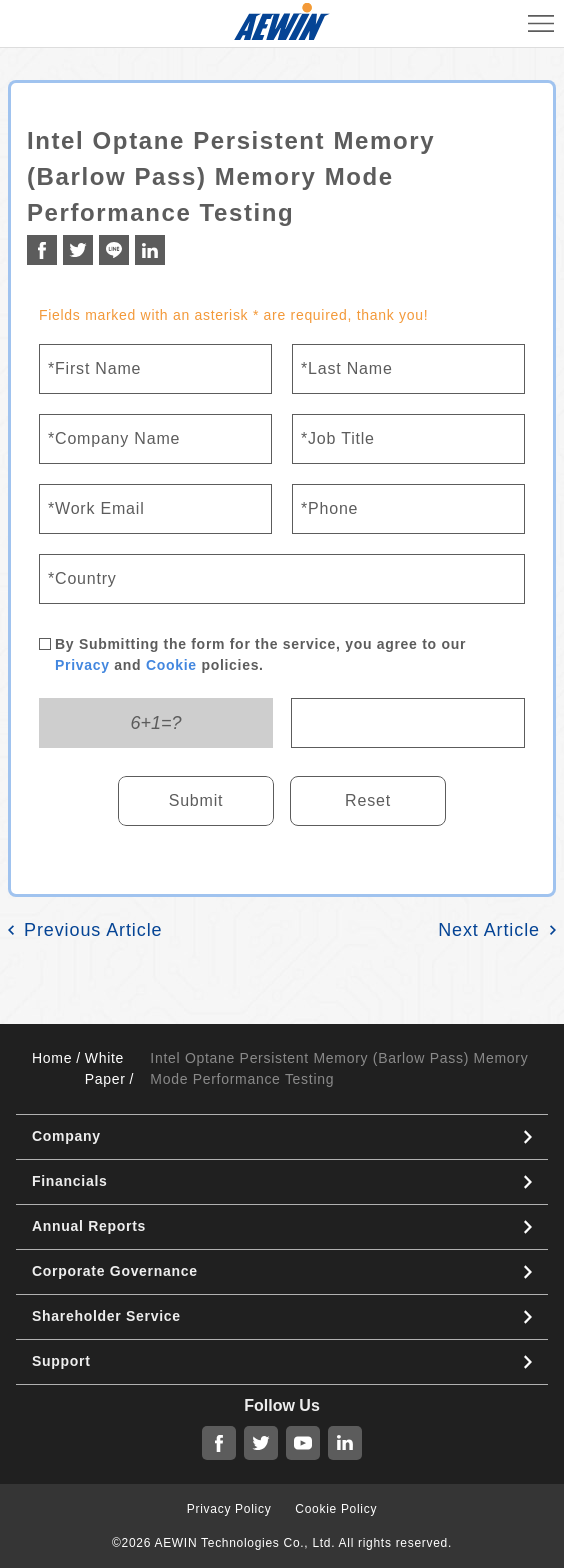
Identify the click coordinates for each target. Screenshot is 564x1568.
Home (52, 1058)
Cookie (171, 665)
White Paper (105, 1068)
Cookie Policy (336, 1509)
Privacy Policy (229, 1509)
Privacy (82, 665)
